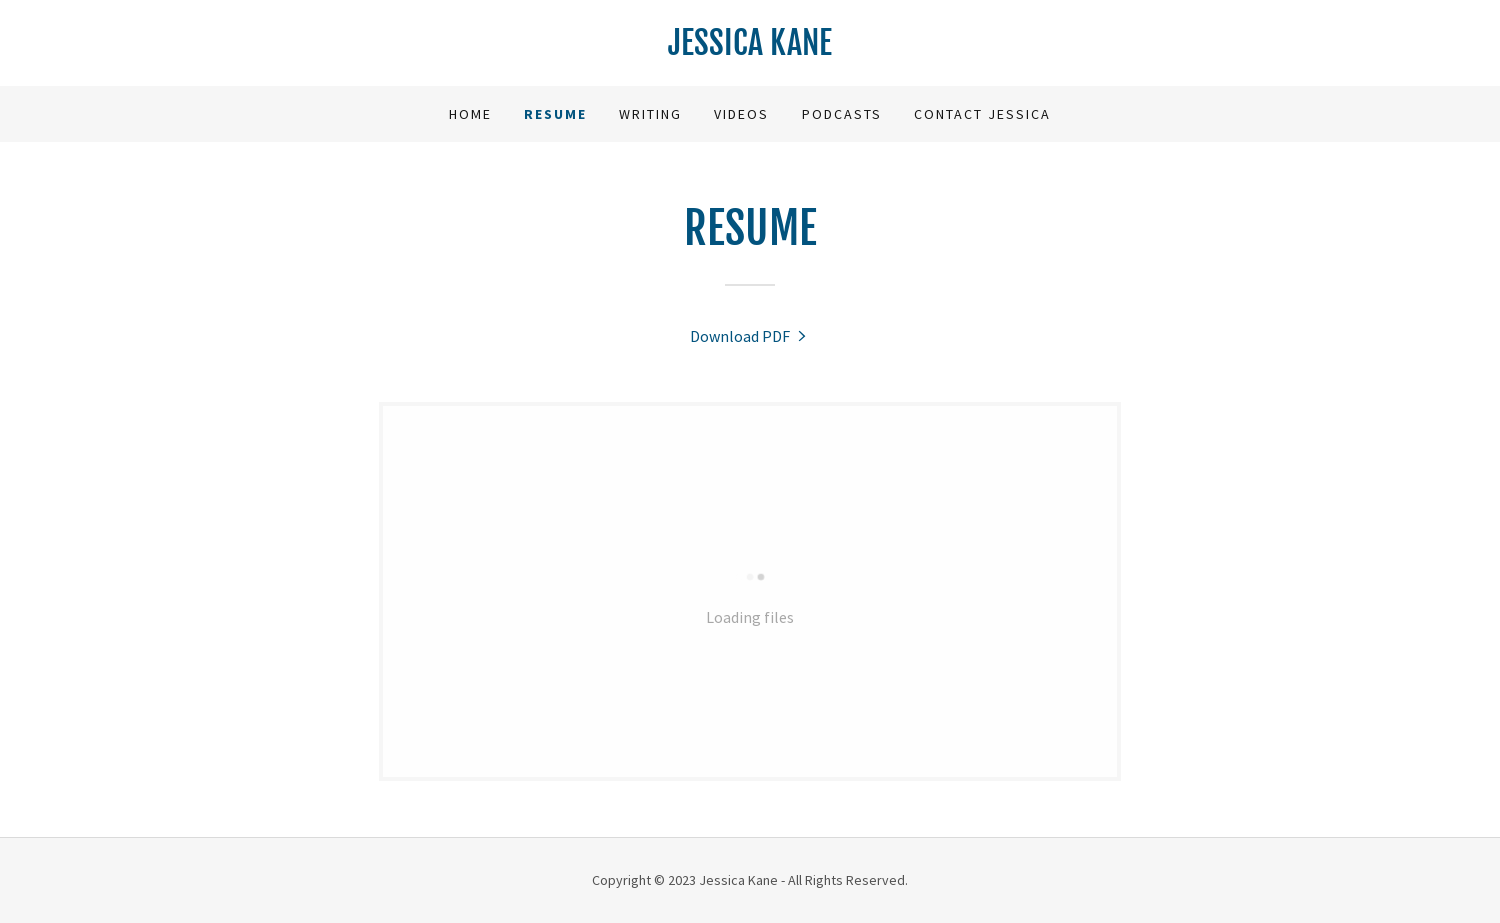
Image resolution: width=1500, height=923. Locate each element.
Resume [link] (555, 114)
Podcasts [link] (842, 114)
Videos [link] (741, 114)
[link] (750, 49)
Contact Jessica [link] (982, 114)
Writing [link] (650, 114)
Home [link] (470, 114)
